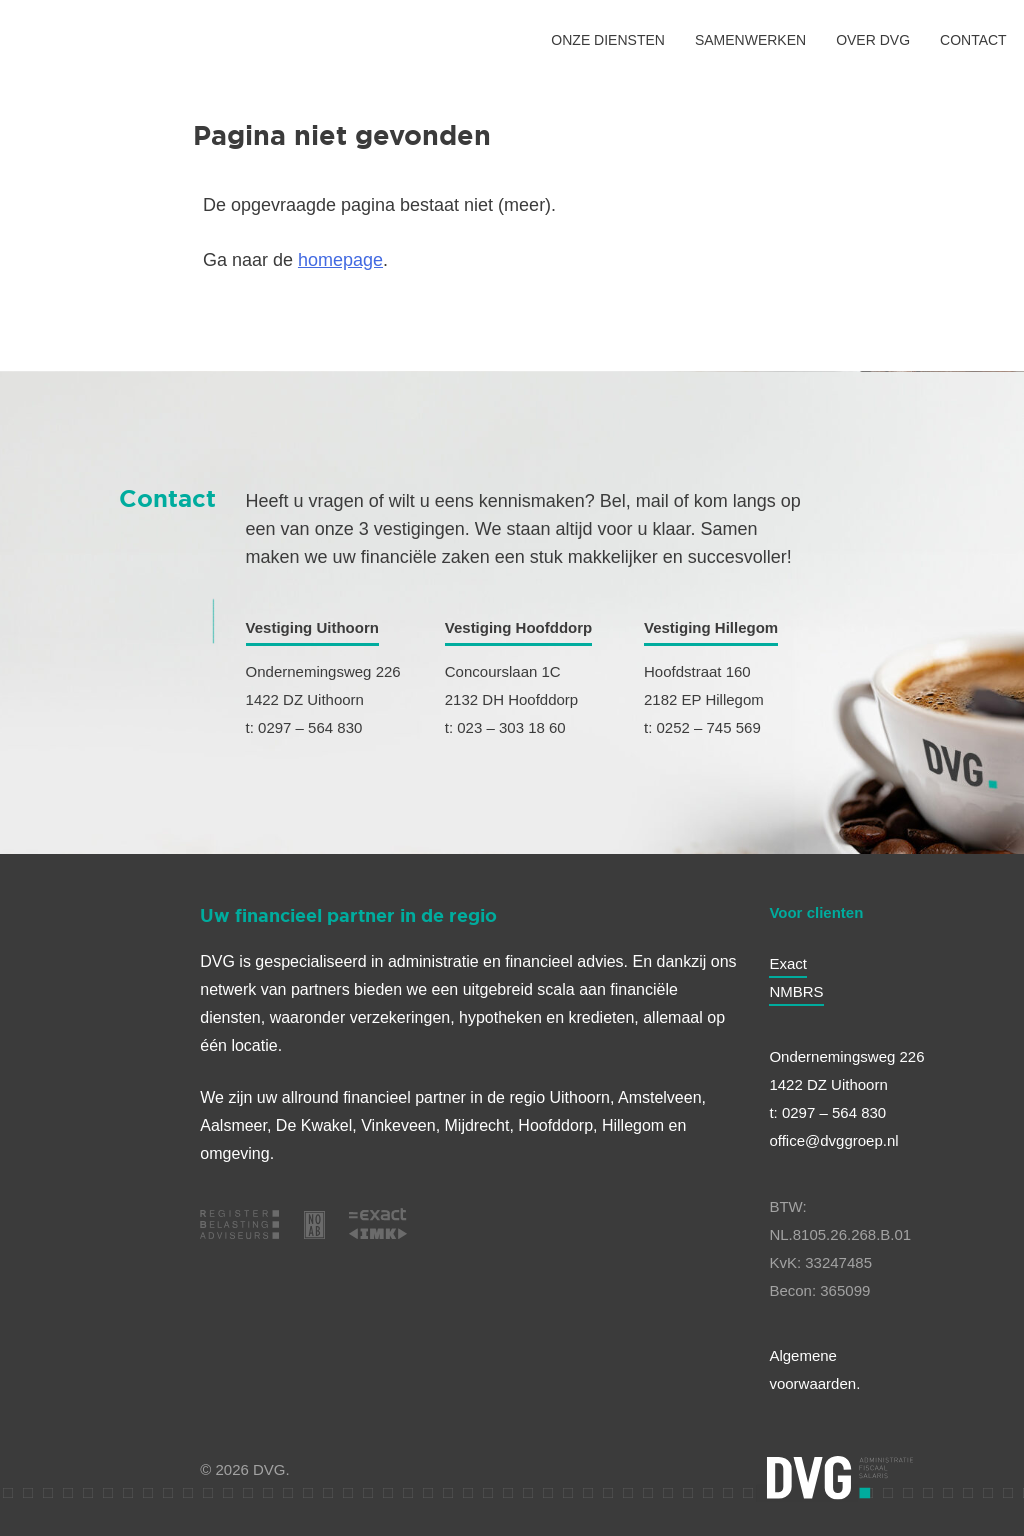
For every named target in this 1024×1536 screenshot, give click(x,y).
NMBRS (796, 991)
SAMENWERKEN (750, 40)
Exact (788, 963)
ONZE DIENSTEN (608, 40)
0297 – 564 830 (310, 727)
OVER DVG (873, 40)
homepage (340, 260)
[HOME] (59, 40)
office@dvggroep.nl (833, 1140)
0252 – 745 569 (708, 727)
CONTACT (973, 40)
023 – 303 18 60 (511, 727)
